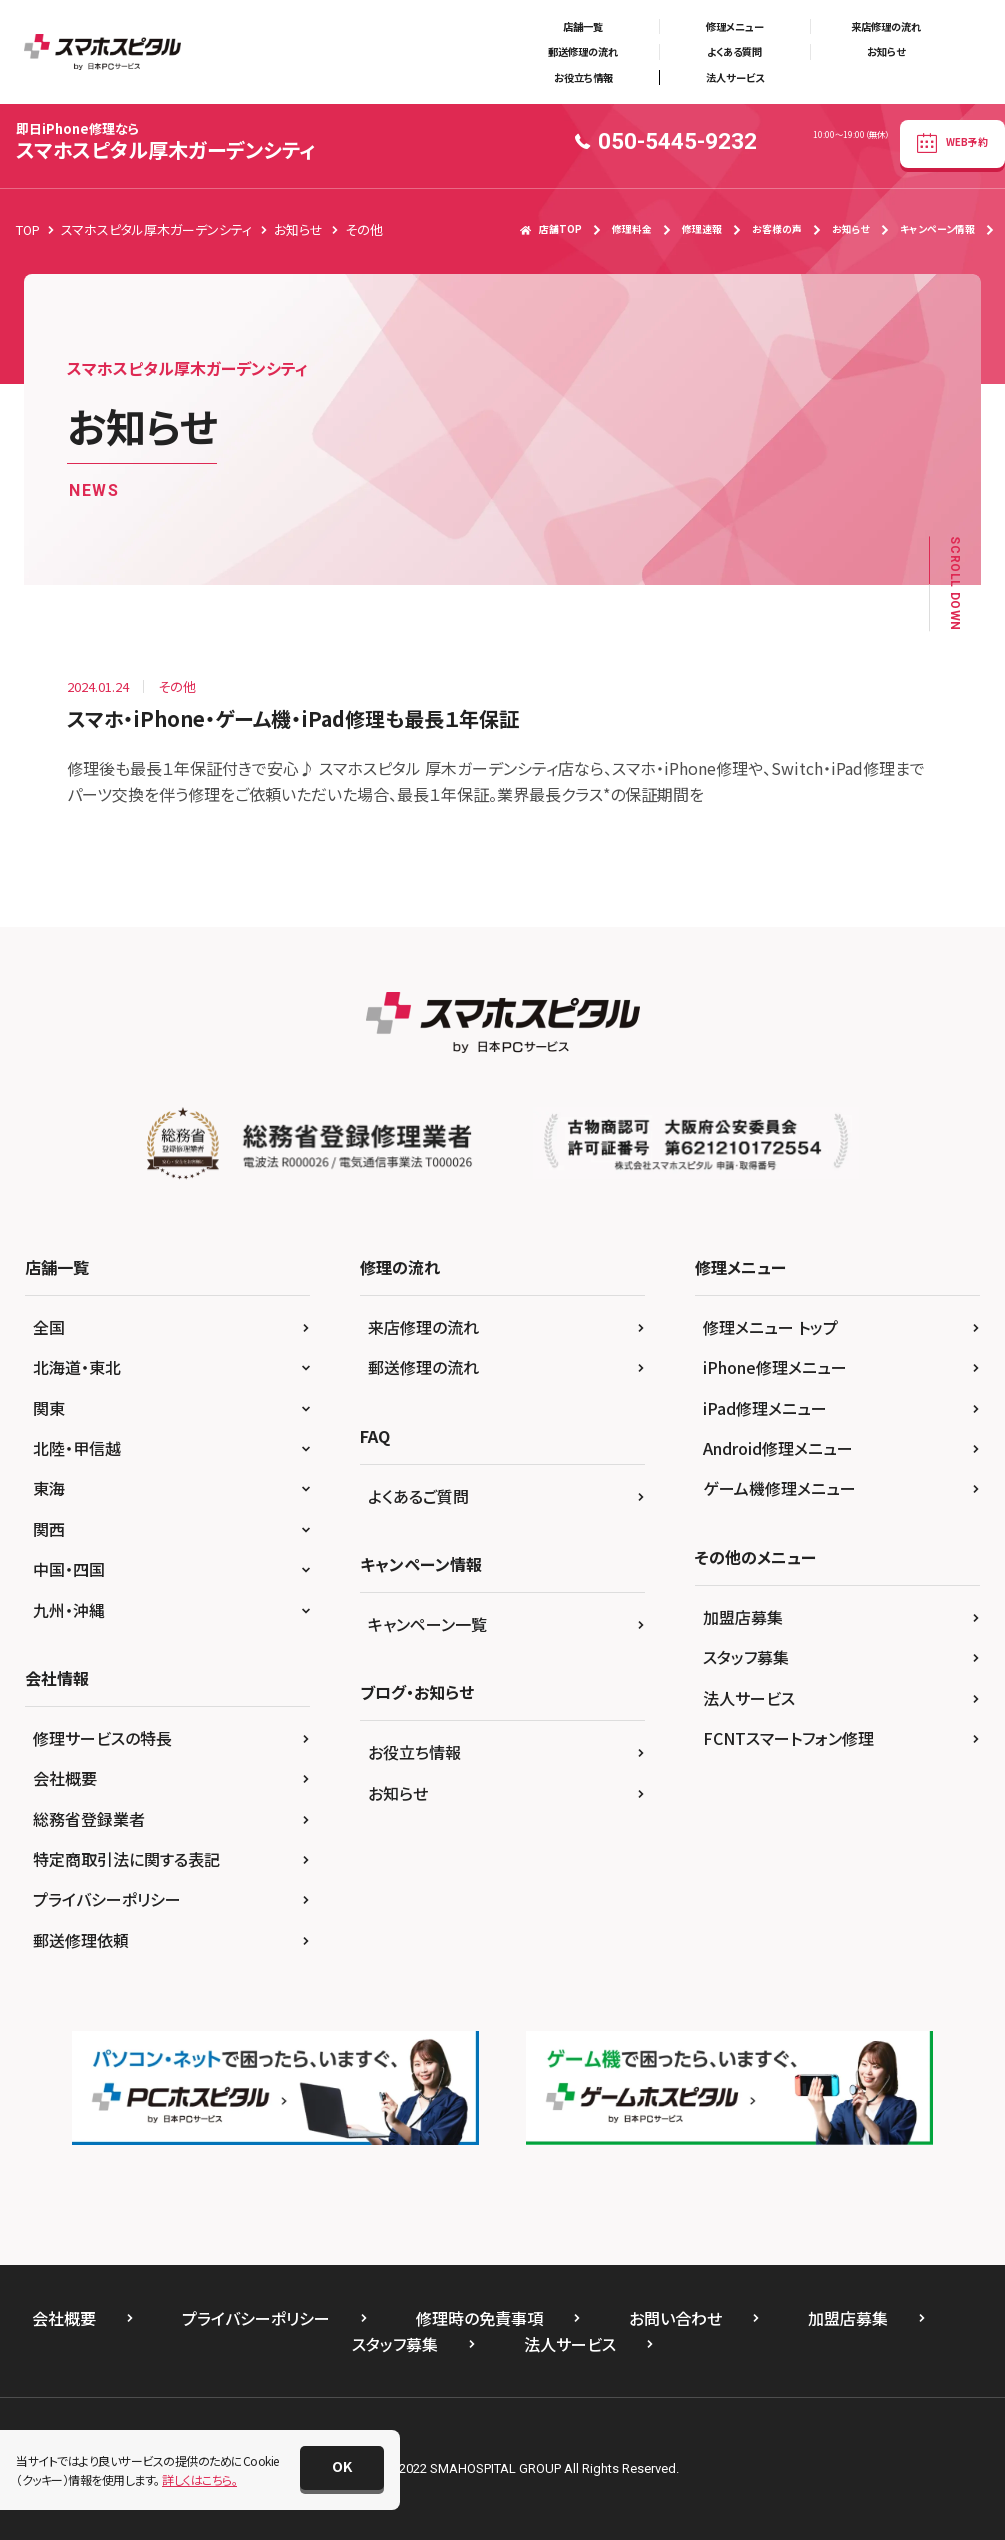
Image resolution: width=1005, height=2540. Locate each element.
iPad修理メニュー (765, 1408)
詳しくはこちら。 (199, 2479)
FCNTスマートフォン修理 (788, 1738)
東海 (49, 1488)
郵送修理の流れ (583, 51)
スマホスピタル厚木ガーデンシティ (165, 141)
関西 (49, 1529)
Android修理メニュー (778, 1448)
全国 (49, 1327)
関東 (49, 1408)
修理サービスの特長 (102, 1738)
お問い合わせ (675, 2318)
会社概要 (65, 1778)
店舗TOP (551, 229)
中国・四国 (69, 1569)
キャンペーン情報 (937, 229)
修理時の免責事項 (479, 2318)
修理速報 (702, 229)
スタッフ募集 (746, 1657)
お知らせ (886, 51)
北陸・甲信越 (77, 1448)
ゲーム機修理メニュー (779, 1488)
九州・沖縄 (69, 1610)
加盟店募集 (743, 1617)
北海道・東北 (77, 1367)
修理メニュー (735, 26)
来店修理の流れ (886, 26)
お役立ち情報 (583, 77)
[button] (342, 2468)
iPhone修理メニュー (775, 1367)
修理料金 (632, 229)
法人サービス (735, 77)
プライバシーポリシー (107, 1899)
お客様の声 (777, 229)
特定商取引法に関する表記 (126, 1859)
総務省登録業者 (89, 1819)
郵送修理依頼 (81, 1940)
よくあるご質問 (418, 1496)
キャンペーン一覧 (427, 1624)
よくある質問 (734, 51)
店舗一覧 (583, 26)
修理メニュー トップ (770, 1327)
